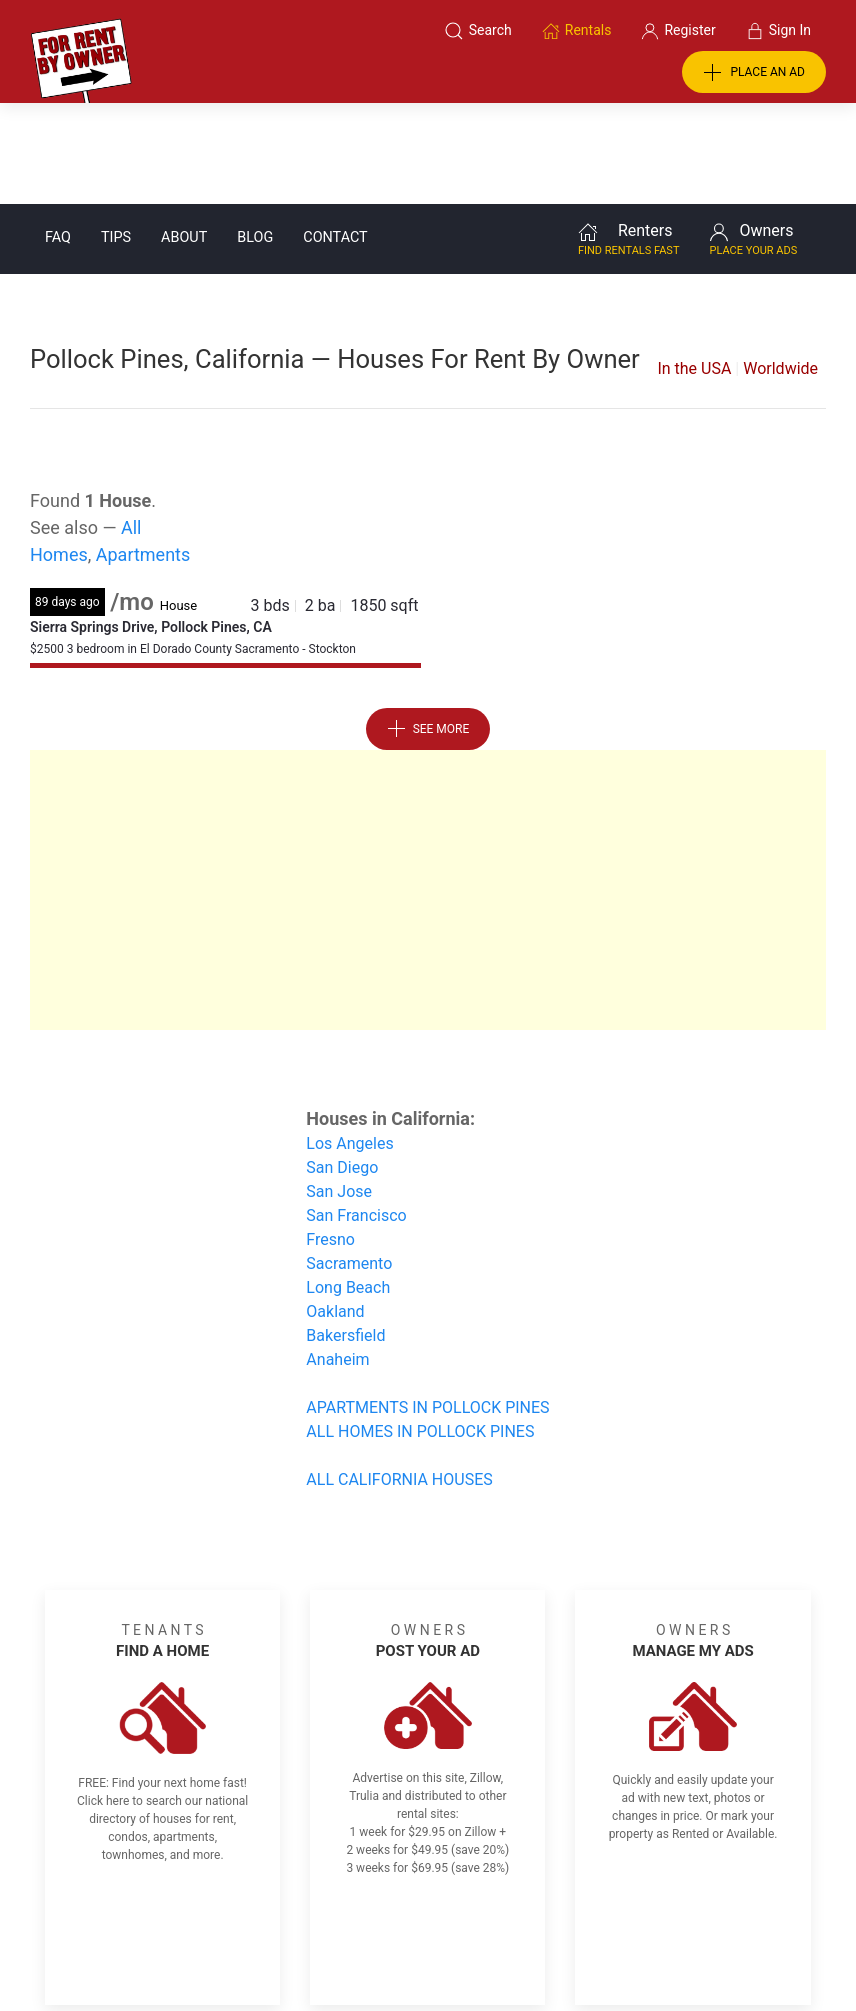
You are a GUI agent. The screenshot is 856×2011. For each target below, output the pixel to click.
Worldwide (780, 267)
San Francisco (356, 1114)
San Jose (339, 1090)
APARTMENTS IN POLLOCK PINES (427, 1306)
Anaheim (337, 1258)
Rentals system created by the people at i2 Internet (631, 1944)
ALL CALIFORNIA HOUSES (399, 1378)
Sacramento (349, 1162)
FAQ (58, 136)
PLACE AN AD (754, 73)
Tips (116, 136)
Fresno (330, 1138)
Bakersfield (345, 1234)
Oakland (335, 1210)
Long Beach (348, 1186)
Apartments (143, 453)
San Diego (342, 1066)
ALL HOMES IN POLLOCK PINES (420, 1330)
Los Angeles (349, 1042)
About (184, 136)
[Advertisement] (428, 789)
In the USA (694, 267)
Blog (255, 136)
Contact (335, 136)
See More (428, 628)
